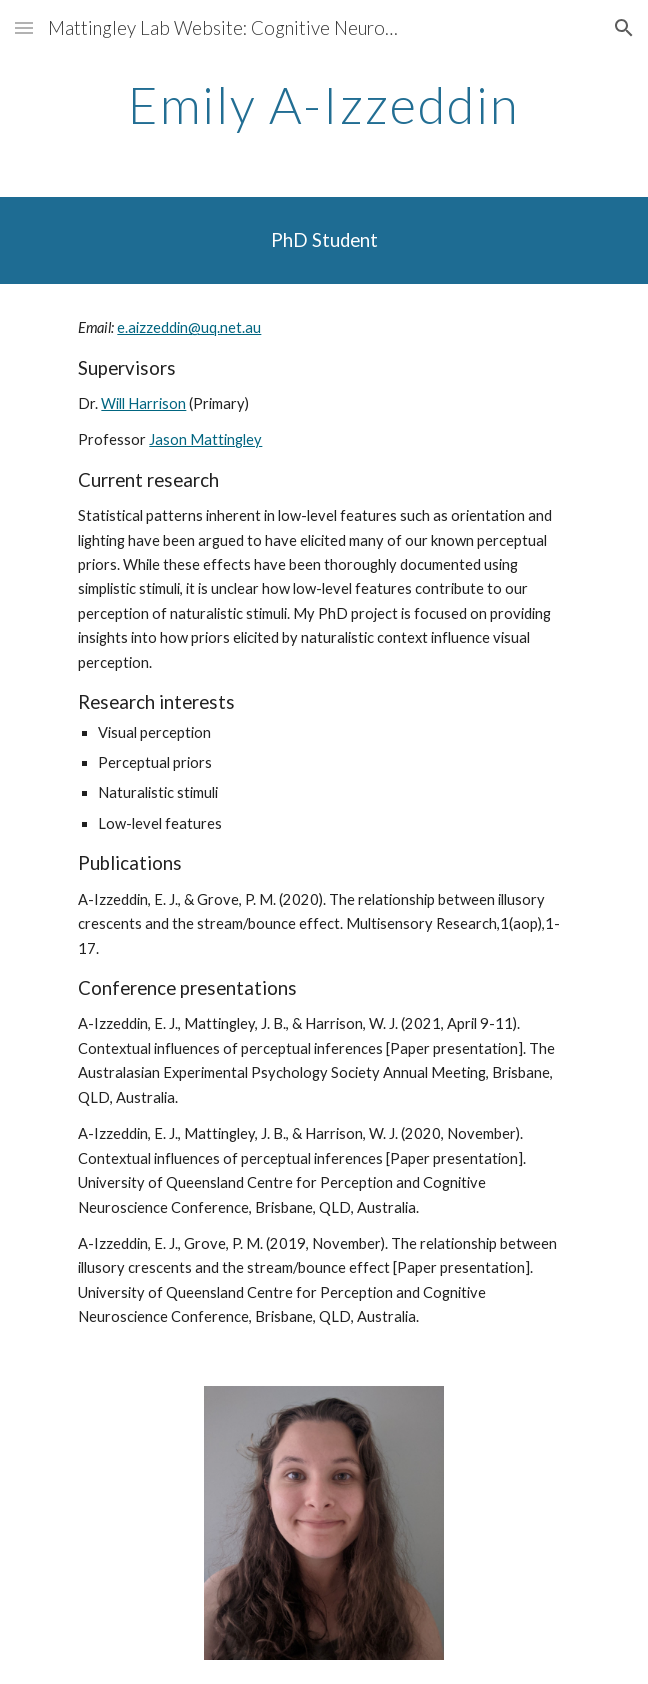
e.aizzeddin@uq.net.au (189, 327)
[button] (24, 27)
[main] (323, 105)
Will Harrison (143, 403)
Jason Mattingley (205, 439)
